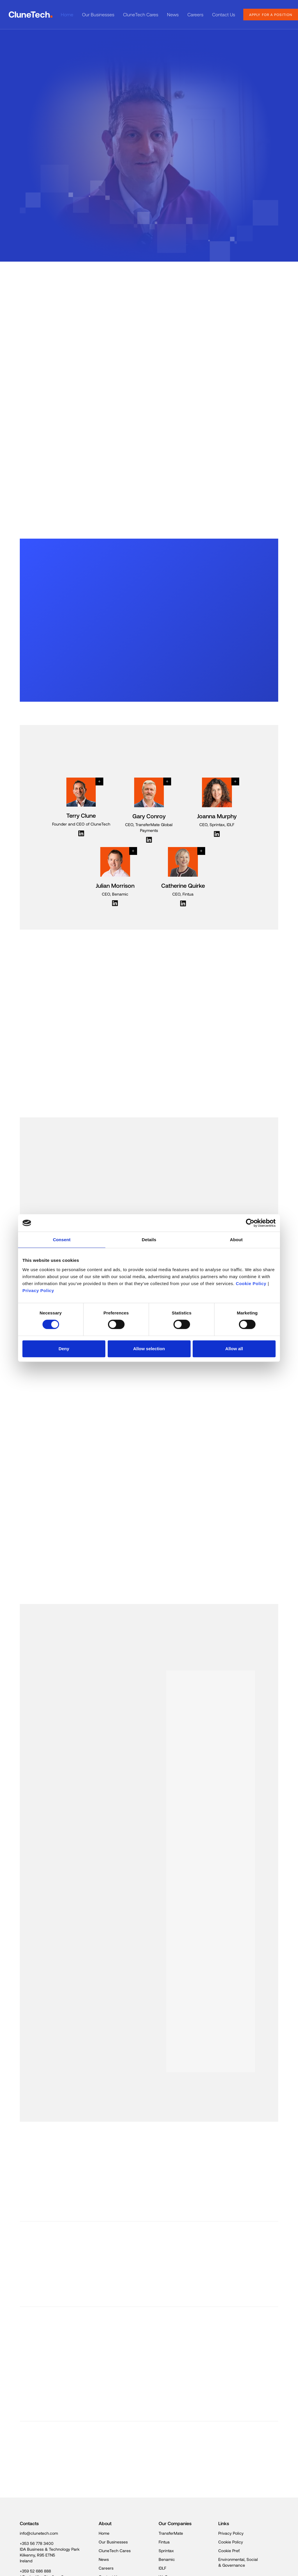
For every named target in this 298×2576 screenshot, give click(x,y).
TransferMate (171, 2533)
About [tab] (236, 1239)
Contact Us (223, 14)
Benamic (167, 2559)
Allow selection (149, 1348)
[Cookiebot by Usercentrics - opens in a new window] (250, 1223)
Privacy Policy (38, 1290)
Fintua (164, 2541)
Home (67, 14)
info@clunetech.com (39, 2533)
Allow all (234, 1348)
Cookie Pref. (229, 2550)
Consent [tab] (62, 1239)
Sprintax (166, 2550)
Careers (195, 14)
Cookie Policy (251, 1283)
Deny (63, 1348)
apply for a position (270, 14)
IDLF (162, 2568)
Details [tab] (149, 1239)
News (173, 14)
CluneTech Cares (140, 14)
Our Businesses (98, 14)
